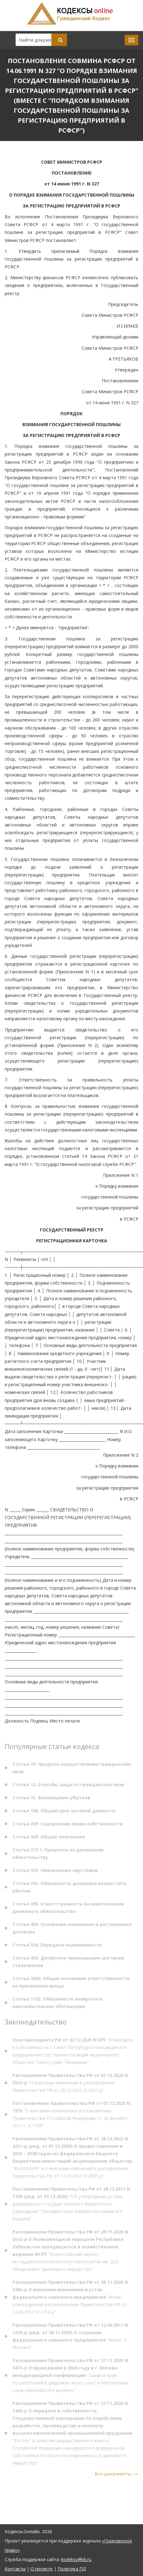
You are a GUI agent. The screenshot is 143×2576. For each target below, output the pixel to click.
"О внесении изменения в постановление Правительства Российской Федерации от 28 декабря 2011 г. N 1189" (71, 2115)
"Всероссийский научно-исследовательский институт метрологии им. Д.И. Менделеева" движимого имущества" (70, 2251)
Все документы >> (116, 2475)
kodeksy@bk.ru (76, 2559)
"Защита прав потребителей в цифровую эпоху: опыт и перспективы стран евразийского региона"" (70, 2376)
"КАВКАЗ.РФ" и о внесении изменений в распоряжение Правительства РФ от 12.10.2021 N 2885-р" (72, 2158)
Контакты (15, 2569)
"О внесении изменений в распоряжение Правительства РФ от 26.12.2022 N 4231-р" (70, 2083)
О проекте (42, 2569)
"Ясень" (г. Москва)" (70, 2337)
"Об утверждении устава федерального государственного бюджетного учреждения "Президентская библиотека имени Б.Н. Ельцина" (71, 2205)
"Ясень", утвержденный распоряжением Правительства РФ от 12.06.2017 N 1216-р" (70, 2298)
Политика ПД (72, 2569)
